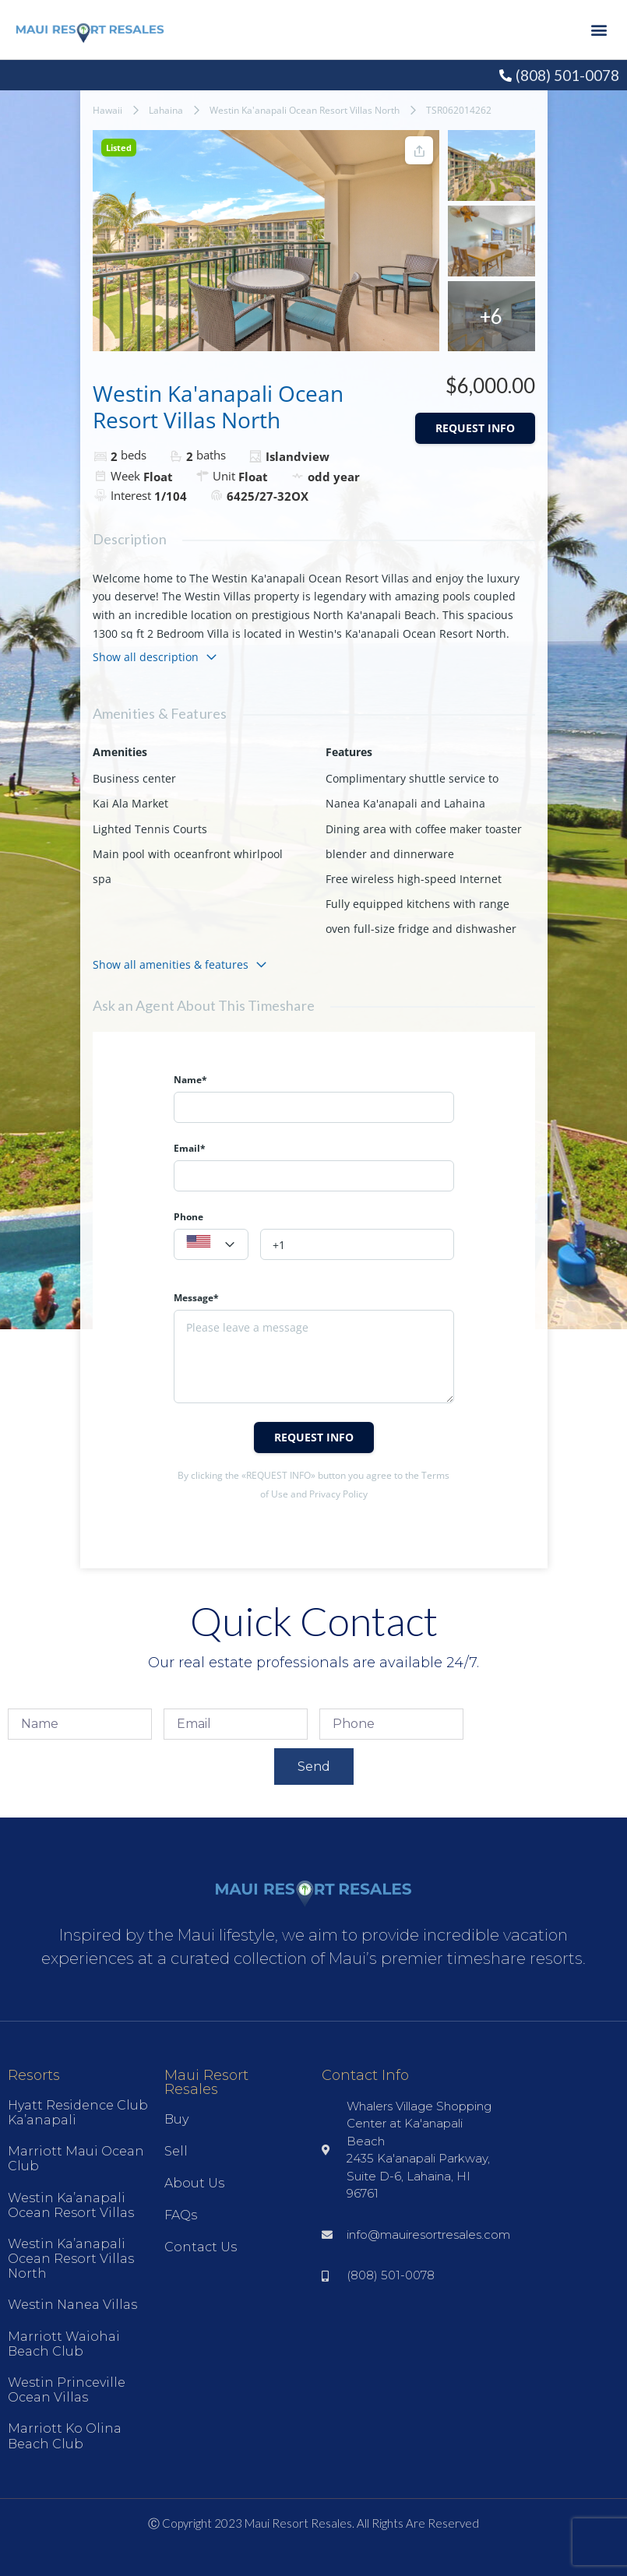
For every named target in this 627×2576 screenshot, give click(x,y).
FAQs (180, 2215)
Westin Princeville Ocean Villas (66, 2390)
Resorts (34, 2075)
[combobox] (211, 1244)
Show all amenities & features (180, 964)
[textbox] (211, 1245)
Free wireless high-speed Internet (414, 878)
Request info (475, 428)
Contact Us (200, 2247)
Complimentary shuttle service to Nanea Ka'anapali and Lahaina (412, 791)
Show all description (155, 656)
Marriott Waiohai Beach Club (64, 2344)
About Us (194, 2183)
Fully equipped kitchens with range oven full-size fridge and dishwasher (421, 916)
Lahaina (166, 110)
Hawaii (107, 110)
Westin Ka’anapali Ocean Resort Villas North (71, 2258)
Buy (176, 2119)
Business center (134, 778)
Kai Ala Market (130, 803)
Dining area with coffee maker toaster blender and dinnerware (424, 841)
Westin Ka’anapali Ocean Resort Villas (71, 2205)
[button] (598, 30)
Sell (176, 2151)
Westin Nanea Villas (72, 2304)
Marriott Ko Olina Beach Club (65, 2436)
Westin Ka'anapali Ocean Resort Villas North (305, 110)
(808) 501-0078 (567, 75)
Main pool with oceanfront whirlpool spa (188, 866)
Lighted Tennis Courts (150, 829)
